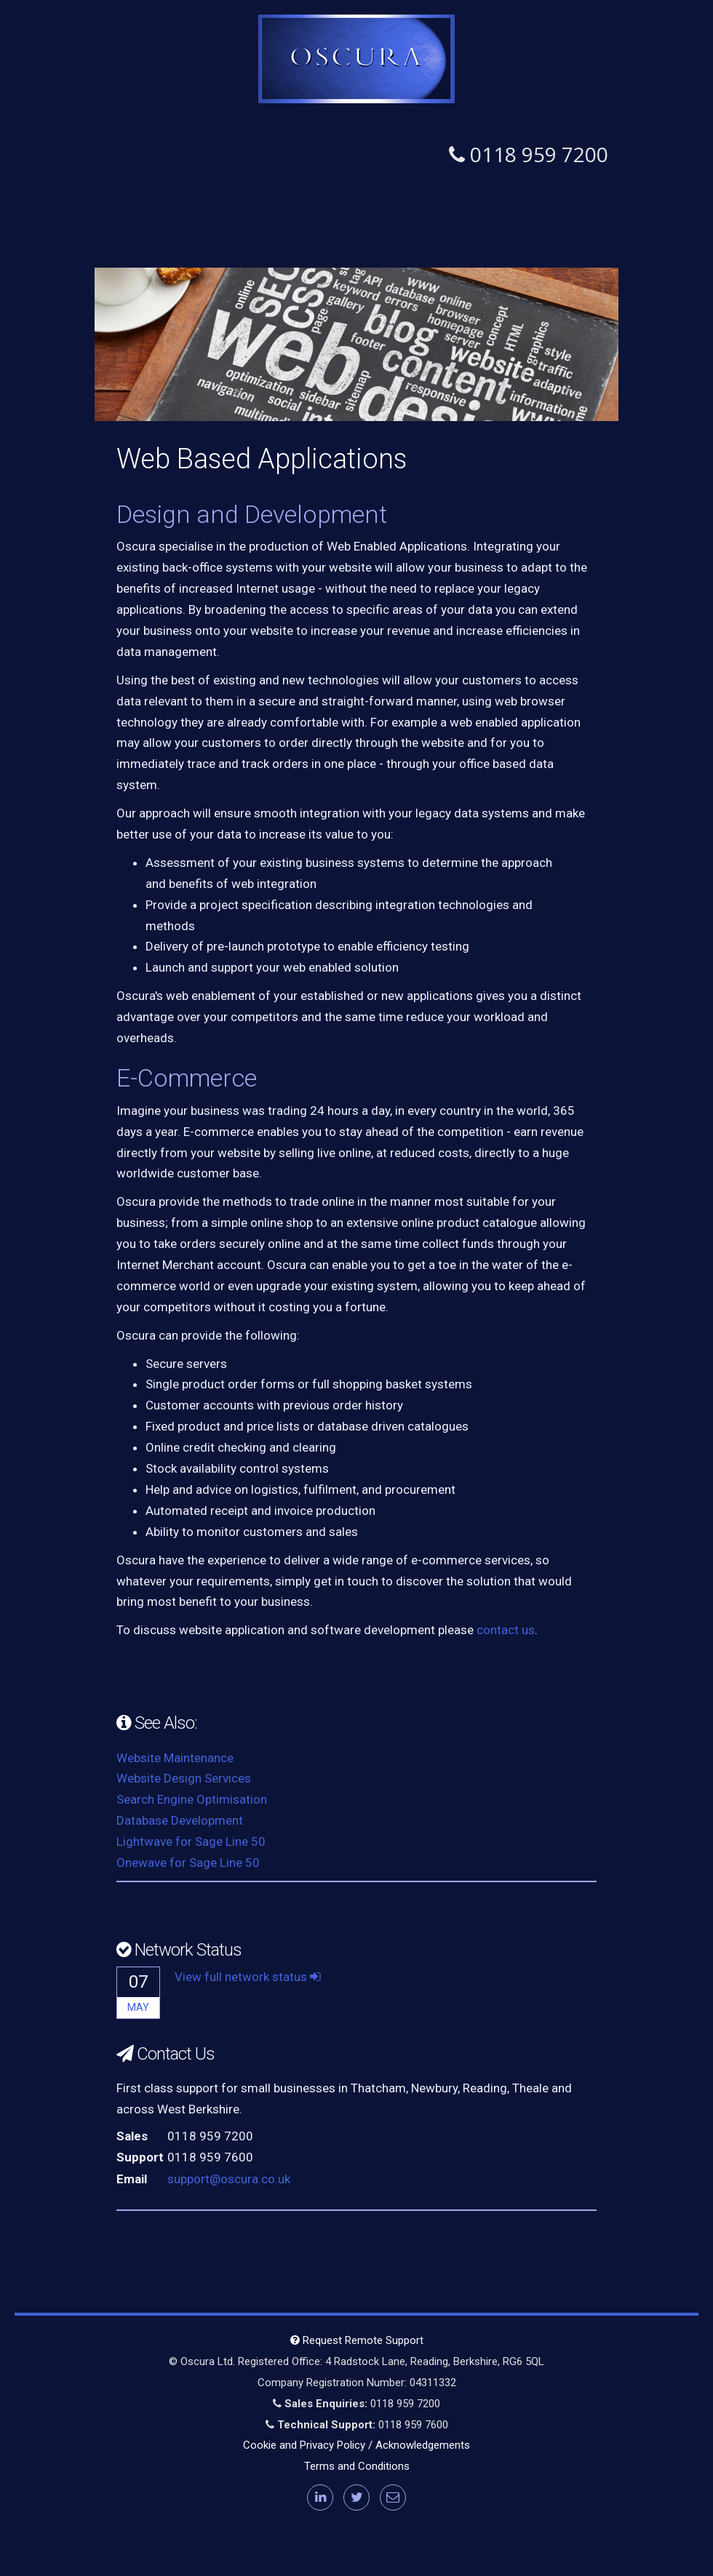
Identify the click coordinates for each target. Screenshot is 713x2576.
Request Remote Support (356, 2340)
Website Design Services (183, 1778)
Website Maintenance (175, 1758)
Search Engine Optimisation (191, 1799)
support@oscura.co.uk (228, 2179)
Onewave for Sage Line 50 (188, 1862)
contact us (506, 1630)
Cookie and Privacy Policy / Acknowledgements (356, 2445)
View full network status (248, 1976)
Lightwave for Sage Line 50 (191, 1841)
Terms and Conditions (357, 2466)
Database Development (179, 1820)
